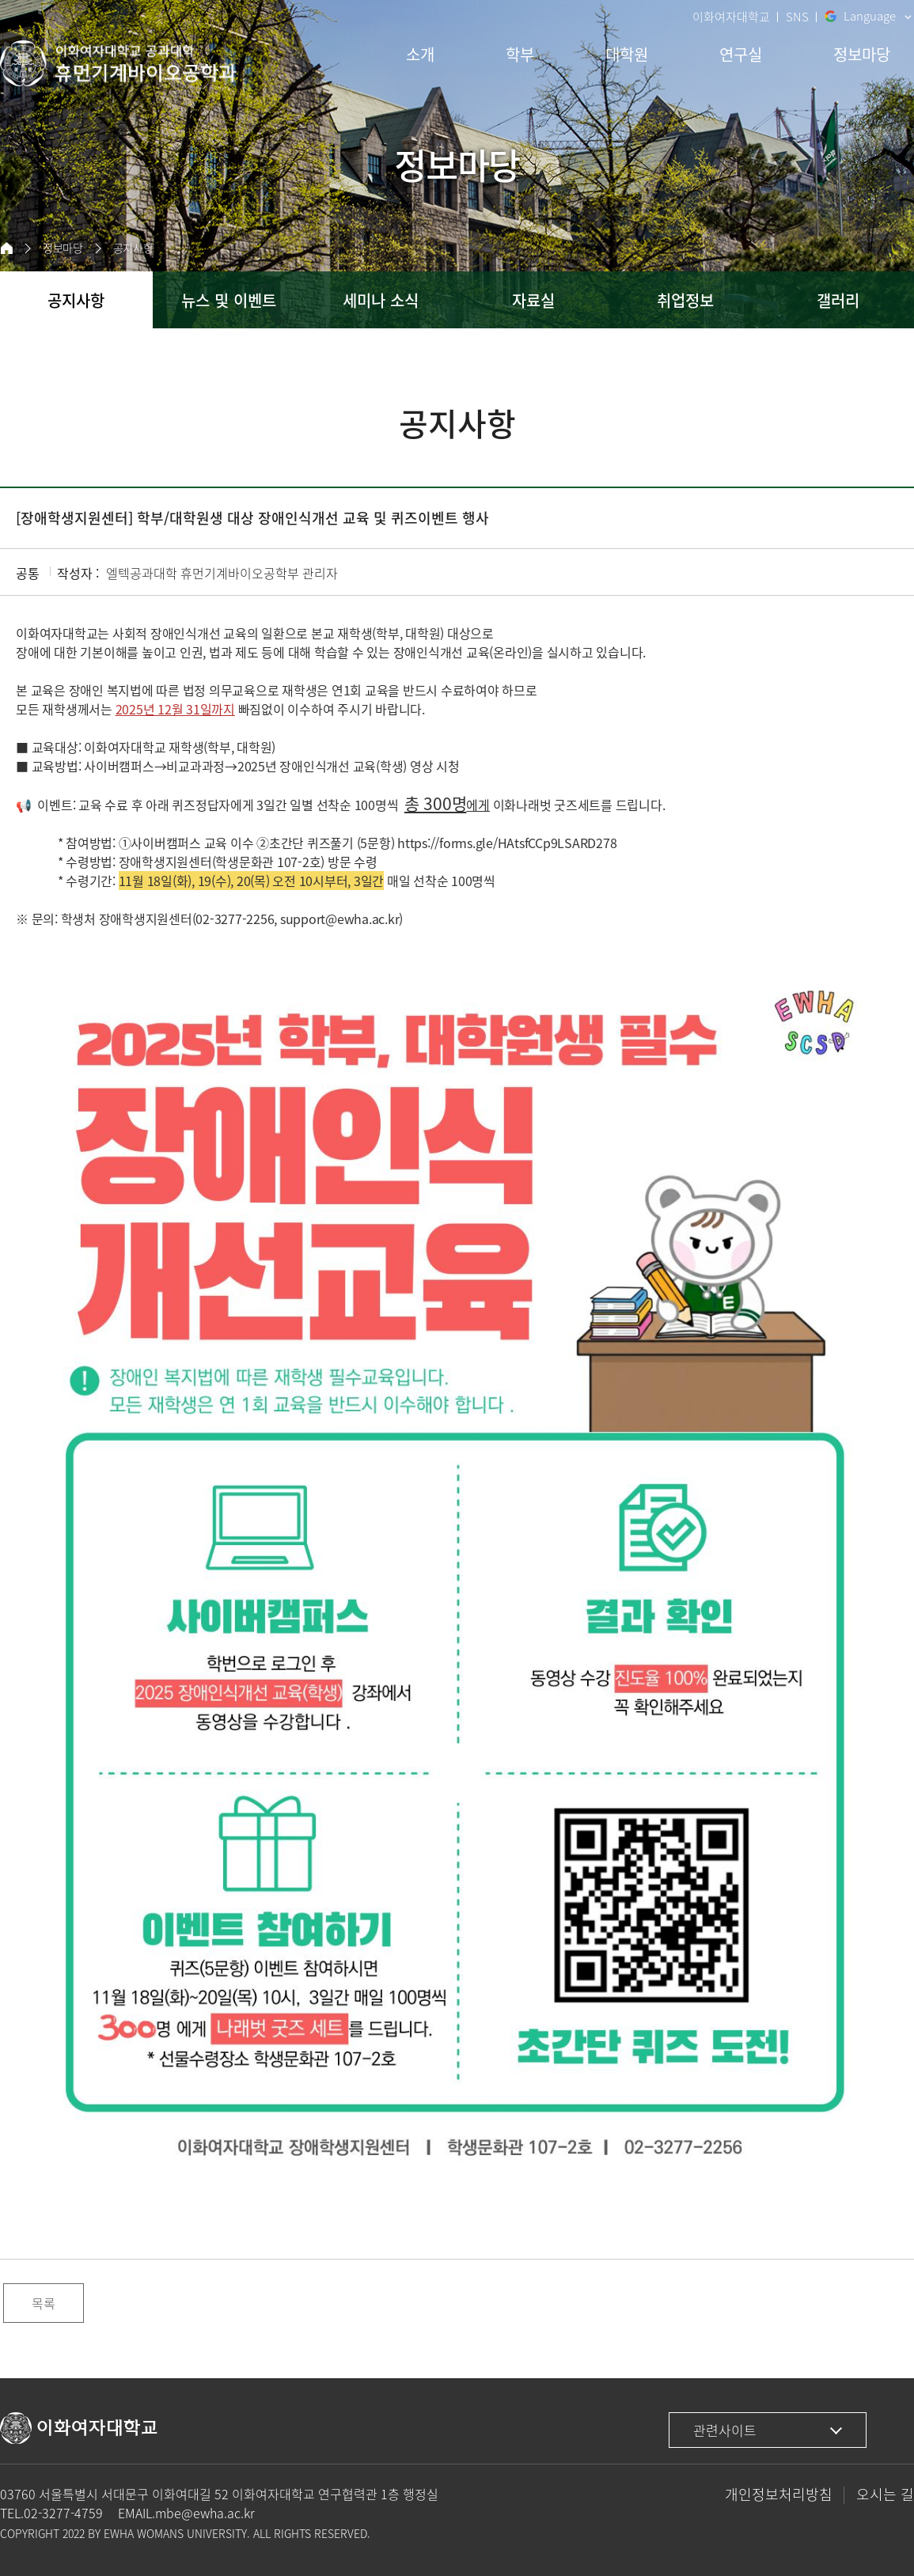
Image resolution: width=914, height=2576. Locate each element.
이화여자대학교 (731, 16)
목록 (43, 2303)
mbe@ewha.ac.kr (205, 2512)
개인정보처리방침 (778, 2494)
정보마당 (63, 248)
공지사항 (133, 248)
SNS (797, 16)
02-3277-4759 (63, 2512)
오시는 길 (885, 2494)
